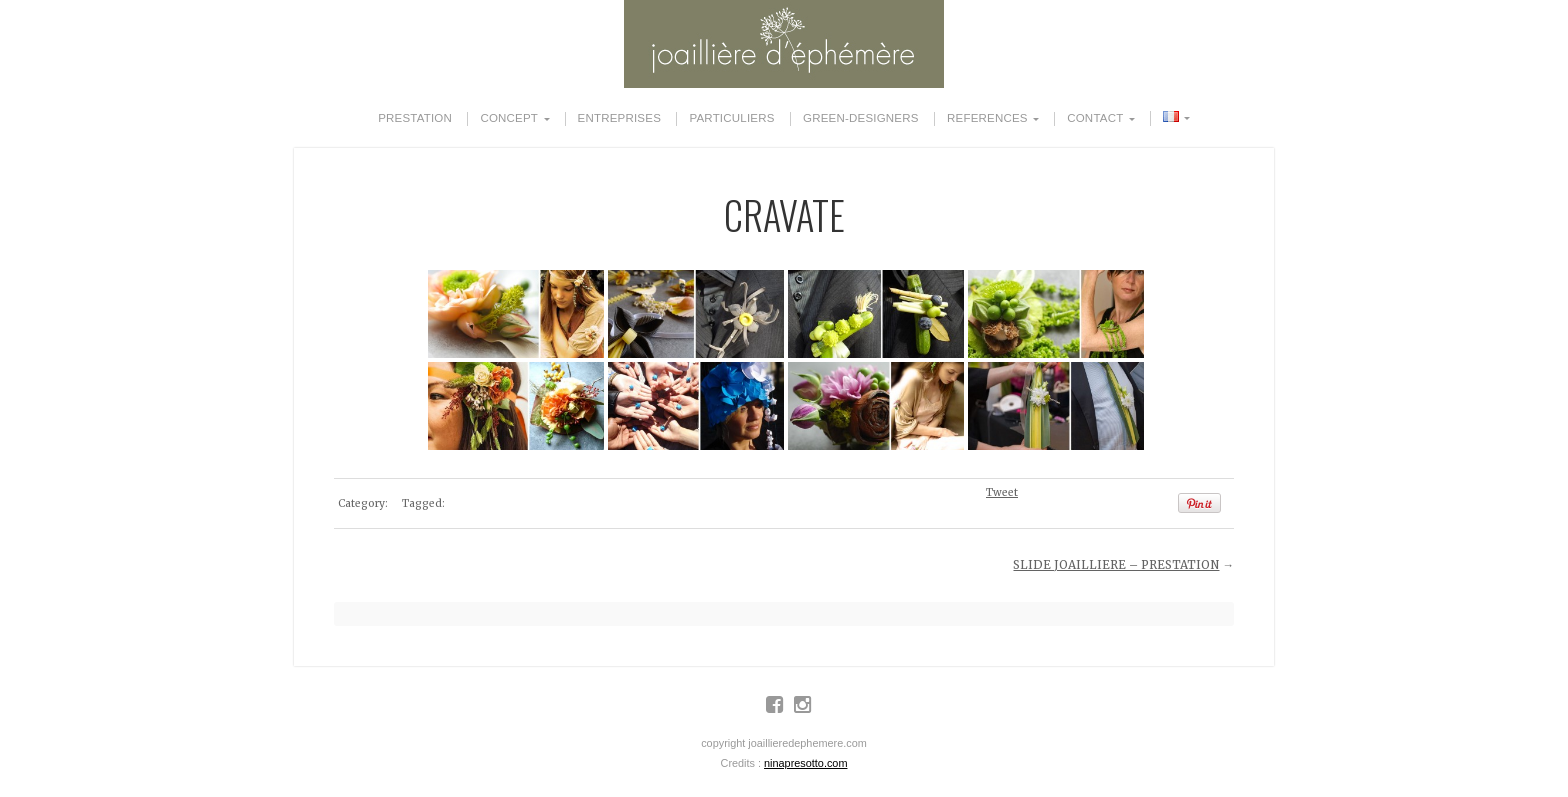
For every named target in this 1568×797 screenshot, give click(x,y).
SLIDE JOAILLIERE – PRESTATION (1116, 565)
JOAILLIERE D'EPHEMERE (784, 44)
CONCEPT (509, 118)
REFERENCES (987, 118)
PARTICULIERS (731, 118)
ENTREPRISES (619, 118)
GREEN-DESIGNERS (861, 118)
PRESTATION (415, 118)
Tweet (1002, 492)
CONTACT (1095, 118)
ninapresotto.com (805, 763)
